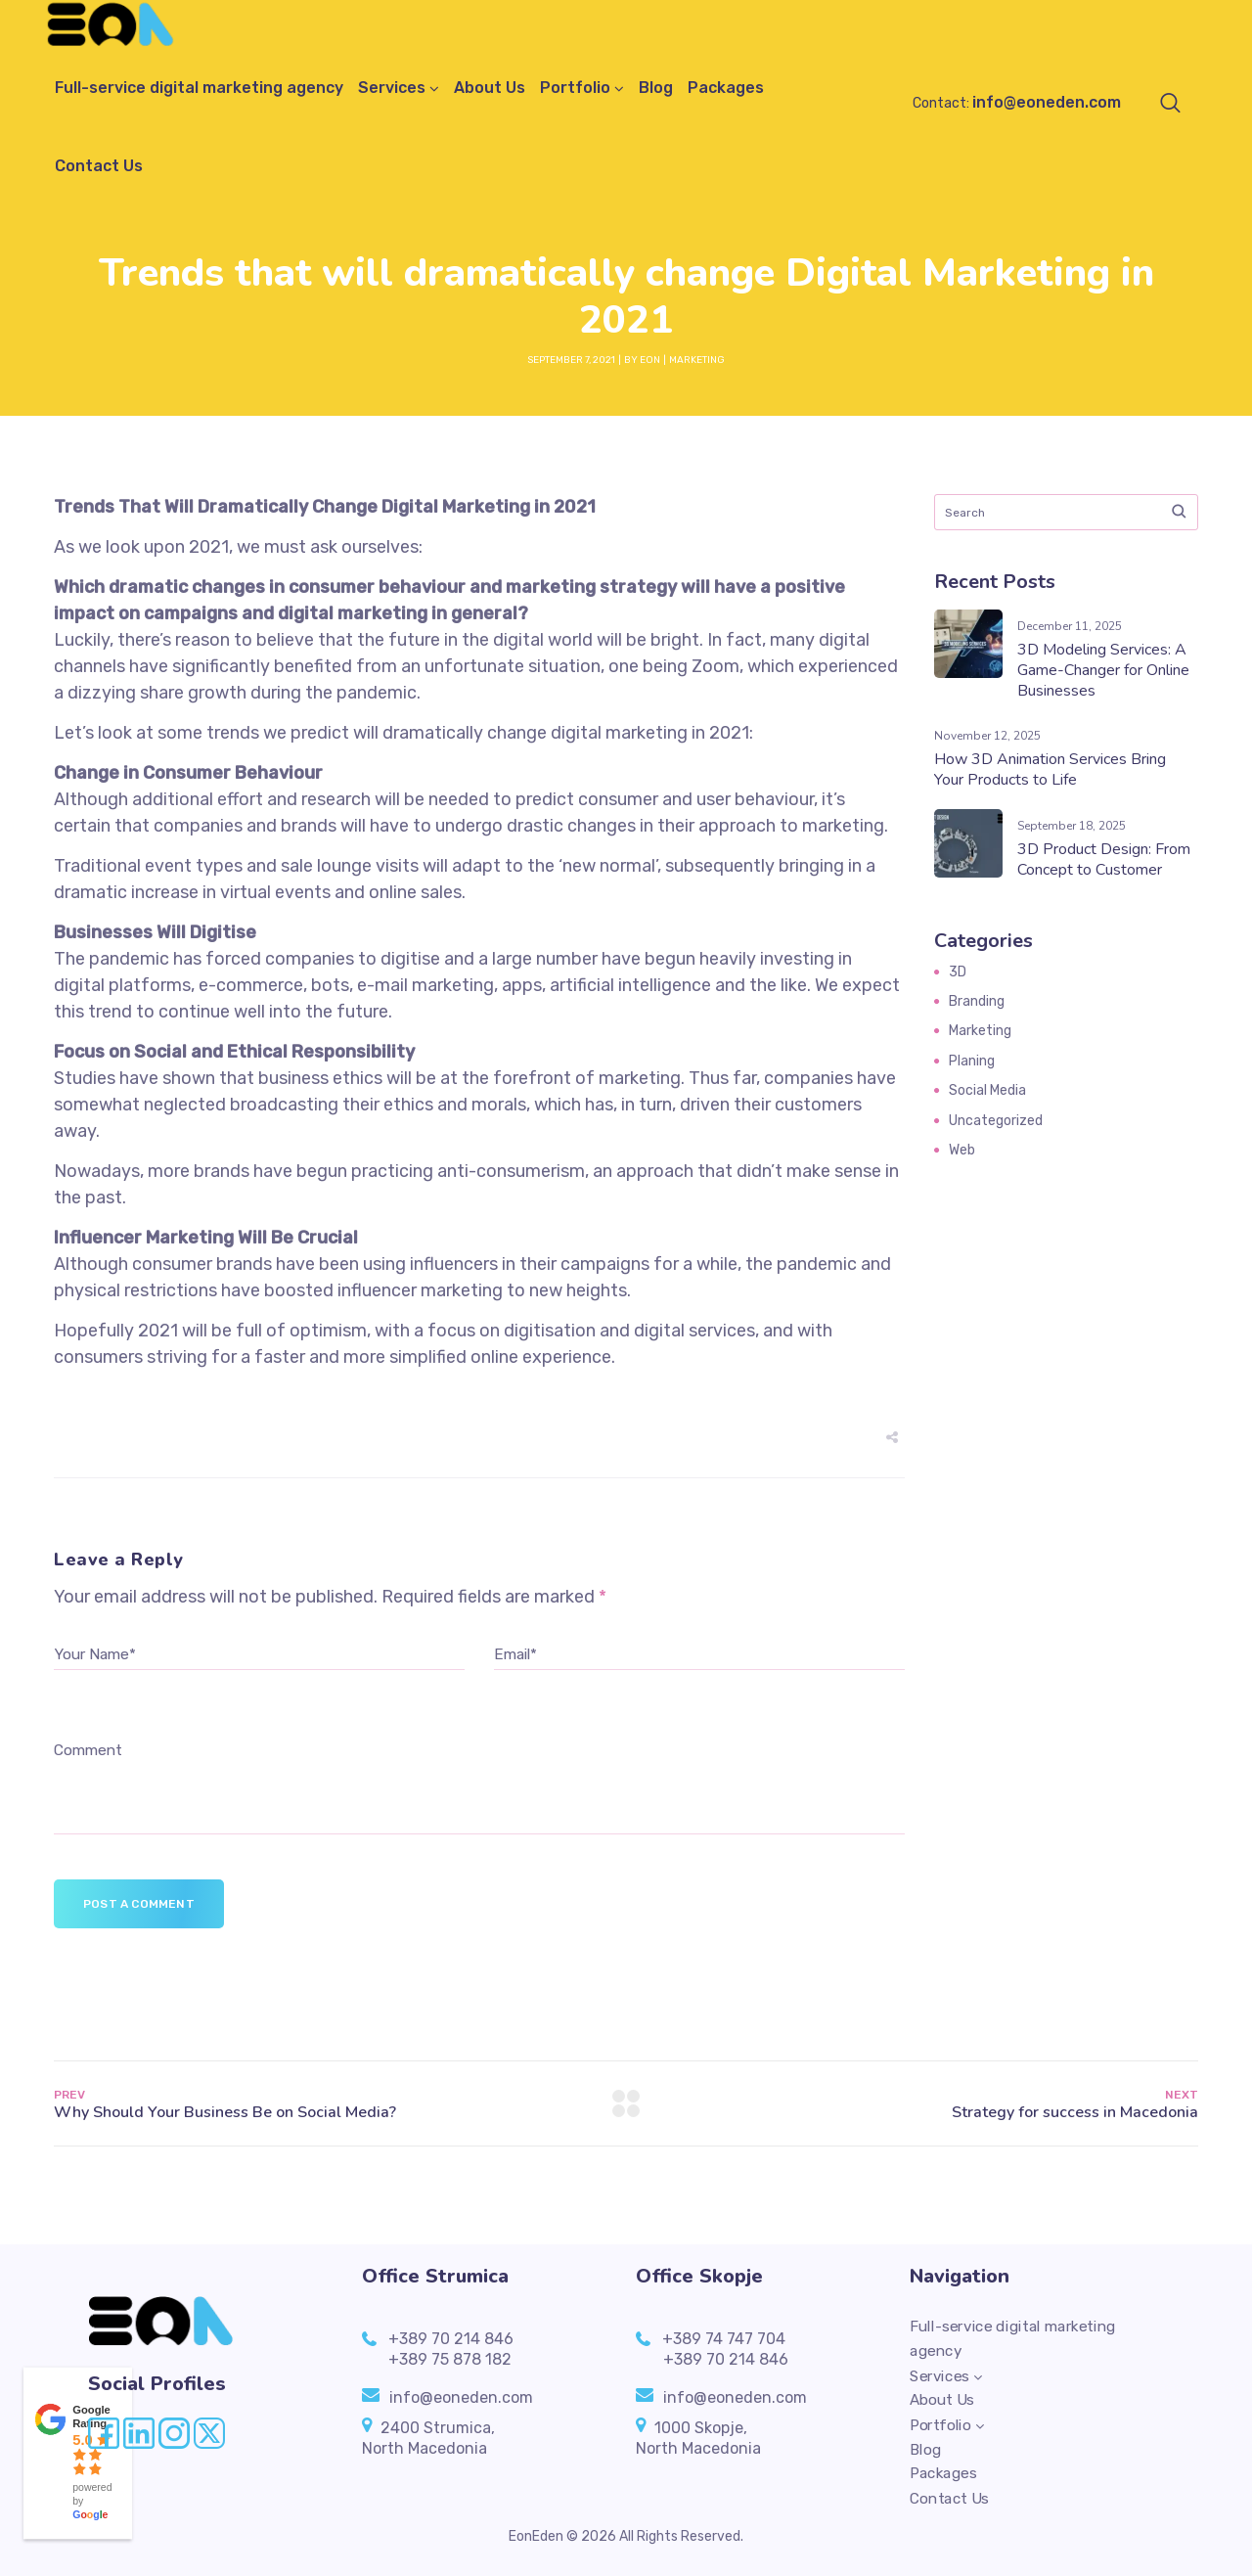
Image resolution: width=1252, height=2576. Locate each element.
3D (957, 972)
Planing (972, 1061)
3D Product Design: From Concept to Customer (1103, 859)
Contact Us (99, 166)
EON (650, 360)
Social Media (987, 1090)
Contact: (1017, 103)
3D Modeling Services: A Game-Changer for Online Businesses (1103, 670)
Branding (977, 1001)
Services (391, 87)
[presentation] (202, 1714)
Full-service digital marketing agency (199, 87)
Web (962, 1150)
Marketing (697, 360)
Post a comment (139, 1904)
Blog (656, 87)
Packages (726, 87)
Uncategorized (996, 1120)
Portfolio (575, 87)
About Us (489, 87)
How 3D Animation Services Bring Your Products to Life (1050, 769)
